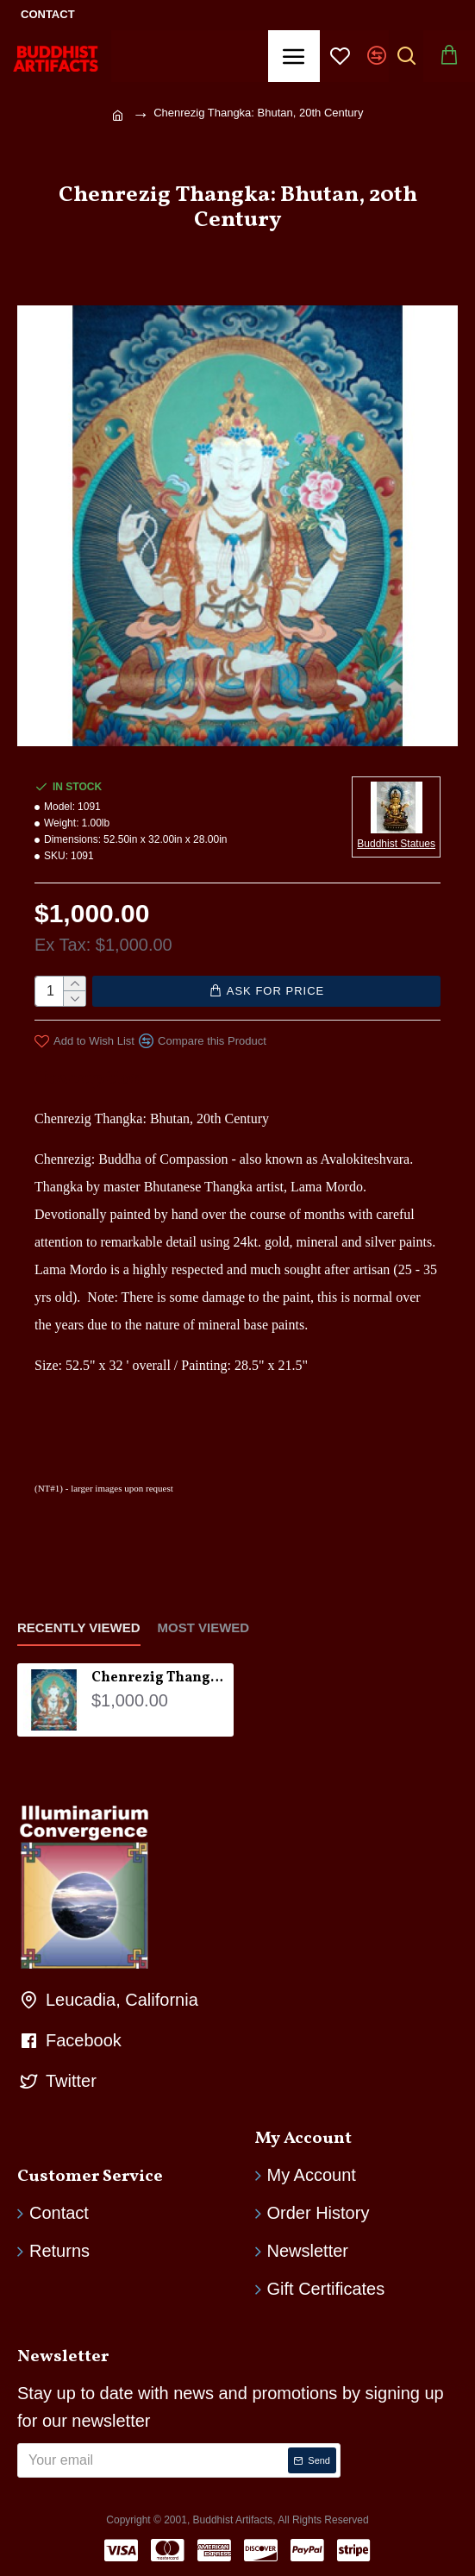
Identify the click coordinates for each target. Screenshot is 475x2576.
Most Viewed (204, 1623)
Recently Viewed (79, 1623)
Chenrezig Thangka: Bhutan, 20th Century (159, 1675)
